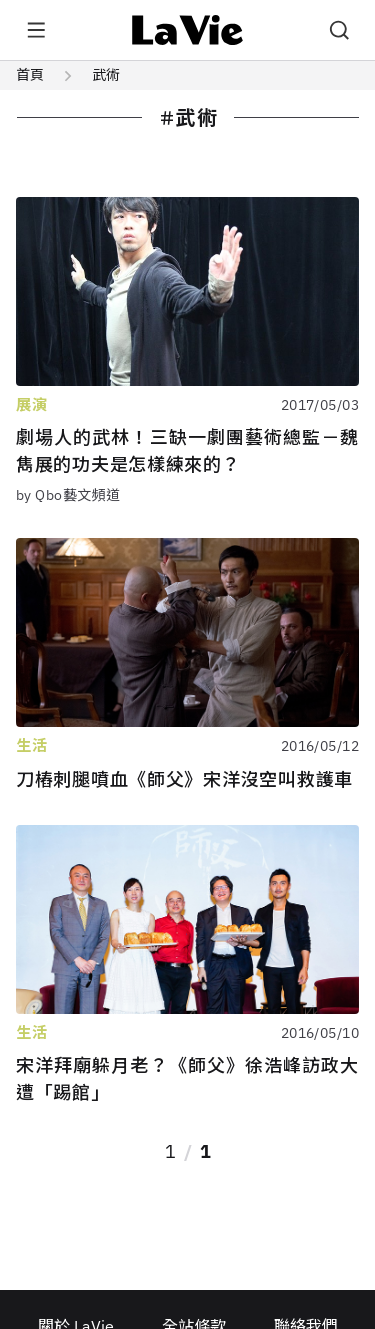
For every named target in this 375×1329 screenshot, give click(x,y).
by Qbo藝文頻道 (68, 495)
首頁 (30, 75)
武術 (106, 75)
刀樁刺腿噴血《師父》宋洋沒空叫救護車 (184, 779)
